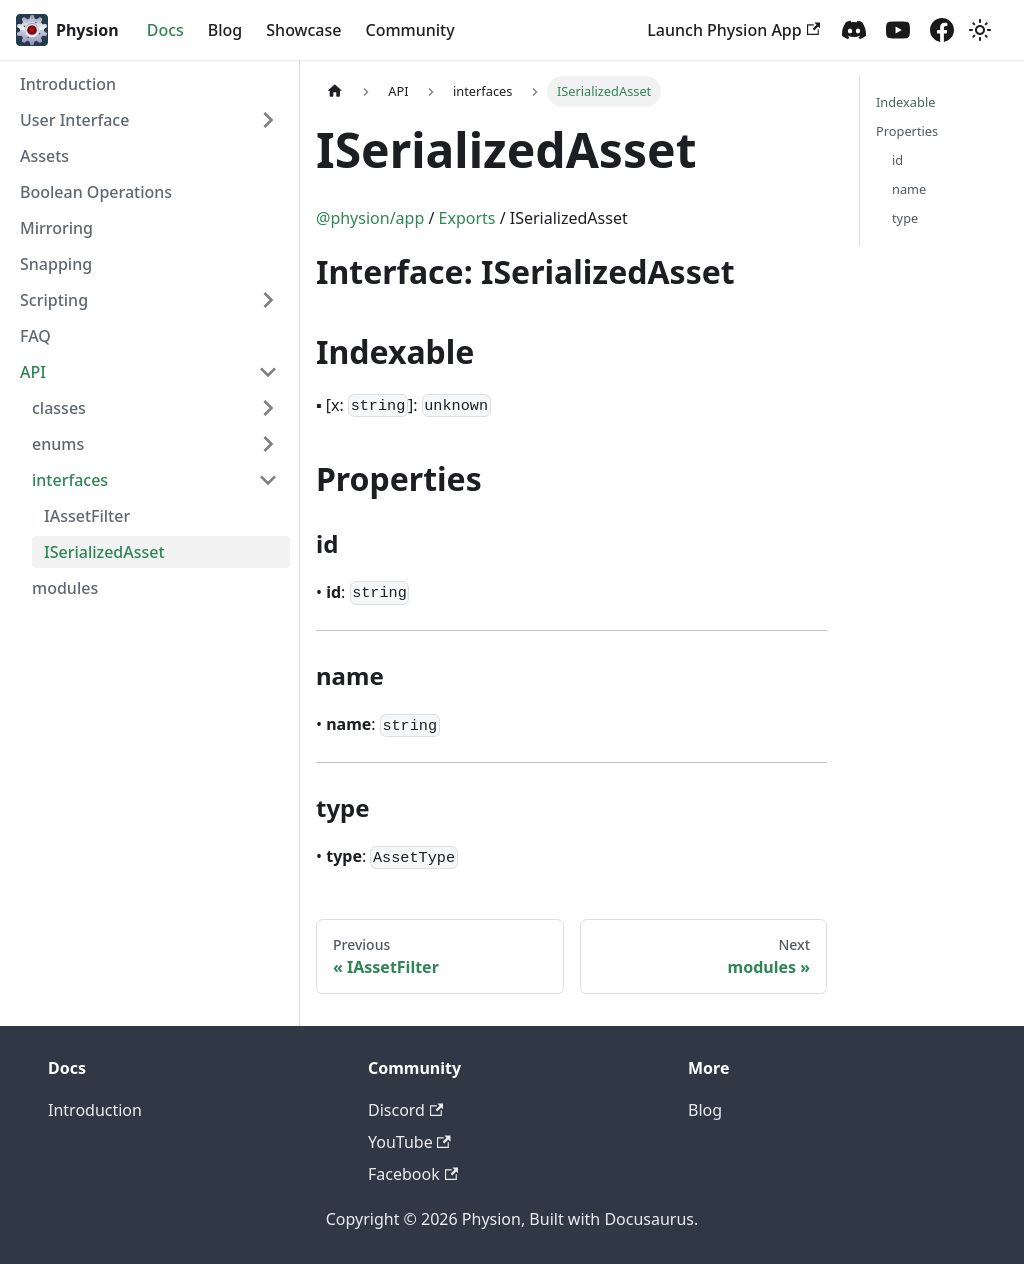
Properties (907, 131)
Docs (165, 30)
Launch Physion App (733, 30)
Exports (467, 218)
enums (58, 444)
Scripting (54, 300)
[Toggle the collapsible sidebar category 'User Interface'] (268, 120)
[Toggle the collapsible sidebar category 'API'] (268, 372)
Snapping (56, 264)
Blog (225, 30)
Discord (405, 1110)
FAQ (35, 336)
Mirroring (56, 228)
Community (409, 30)
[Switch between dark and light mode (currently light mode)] (980, 30)
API (33, 372)
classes (59, 408)
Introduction (68, 84)
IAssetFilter (87, 516)
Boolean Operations (96, 192)
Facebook (413, 1174)
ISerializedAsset (104, 552)
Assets (44, 156)
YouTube (409, 1142)
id (897, 160)
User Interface (74, 120)
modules (65, 588)
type (905, 218)
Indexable (905, 102)
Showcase (303, 30)
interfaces (70, 480)
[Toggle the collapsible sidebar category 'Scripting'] (268, 300)
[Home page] (335, 91)
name (909, 189)
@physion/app (370, 218)
